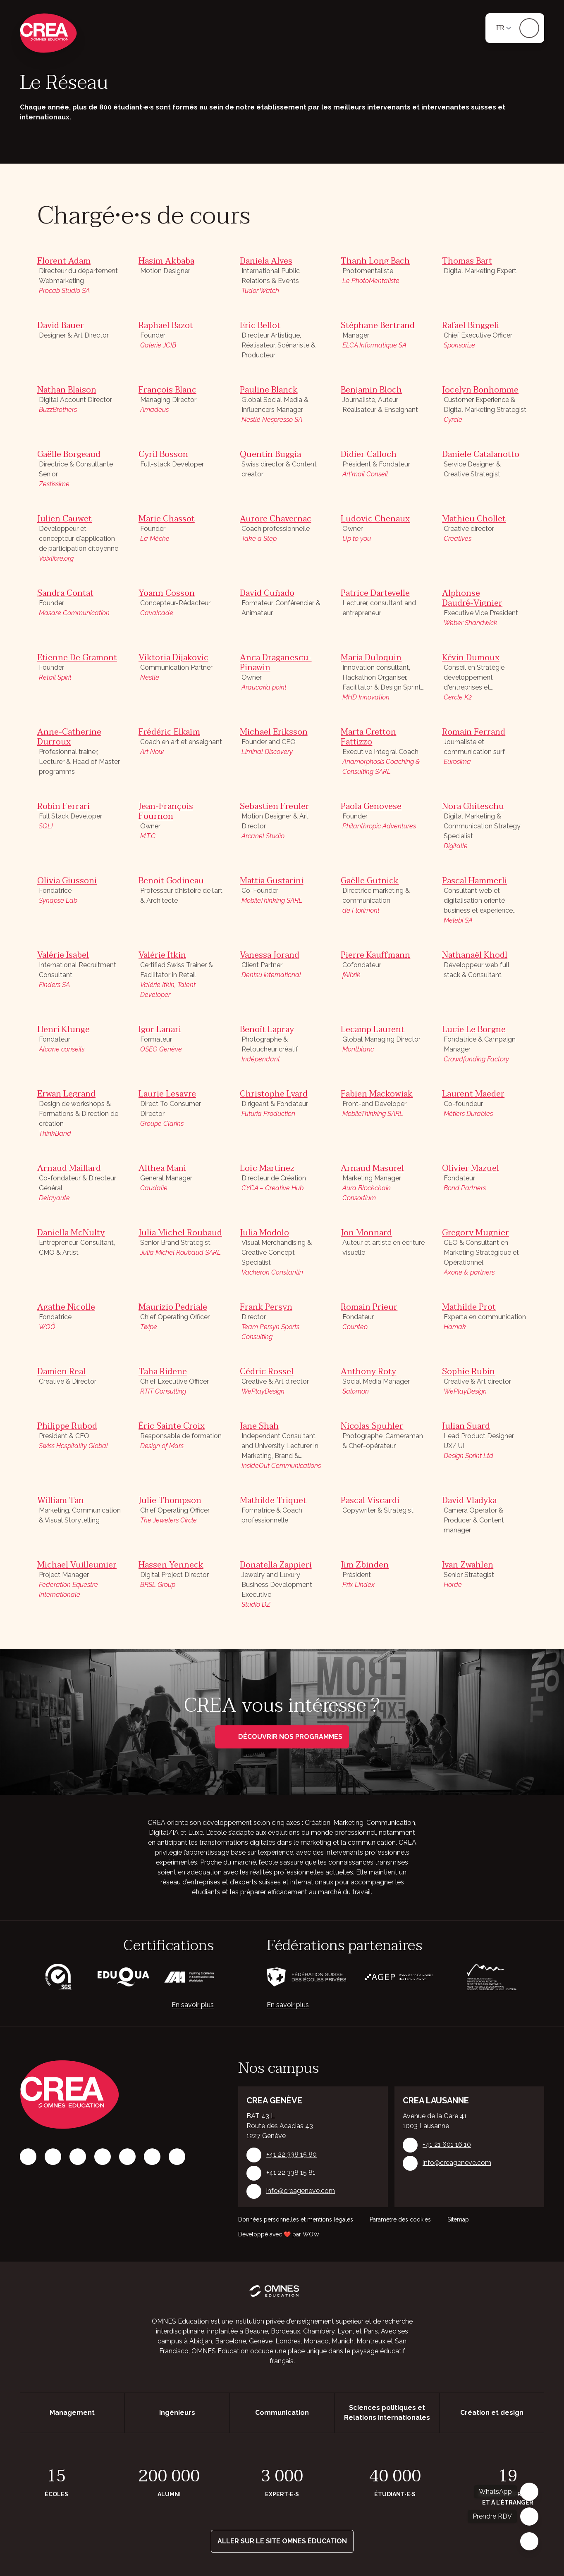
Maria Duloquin (371, 658)
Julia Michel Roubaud (180, 1233)
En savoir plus (193, 2005)
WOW (311, 2234)
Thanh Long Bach (375, 261)
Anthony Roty (368, 1372)
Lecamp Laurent (372, 1030)
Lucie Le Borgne (474, 1030)
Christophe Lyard (274, 1094)
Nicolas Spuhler (372, 1426)
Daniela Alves (266, 261)
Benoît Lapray (267, 1030)
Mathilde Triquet (273, 1501)
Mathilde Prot (469, 1307)
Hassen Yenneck (171, 1565)
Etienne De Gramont (77, 658)
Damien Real (61, 1372)
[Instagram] (53, 2156)
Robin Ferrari (63, 806)
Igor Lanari (160, 1030)
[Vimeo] (152, 2156)
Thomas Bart (467, 261)
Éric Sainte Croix (172, 1426)
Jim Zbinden (365, 1565)
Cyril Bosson (163, 454)
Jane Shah (259, 1426)
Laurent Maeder (473, 1094)
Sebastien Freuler (274, 806)
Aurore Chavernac (275, 519)
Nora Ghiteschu (473, 806)
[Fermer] (529, 2541)
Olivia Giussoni (67, 881)
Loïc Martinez (267, 1168)
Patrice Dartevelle (375, 593)
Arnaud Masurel (372, 1168)
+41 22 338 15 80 (291, 2154)
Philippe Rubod (67, 1426)
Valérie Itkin (162, 955)
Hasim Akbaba (166, 261)
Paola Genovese (371, 806)
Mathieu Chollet (474, 519)
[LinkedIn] (77, 2156)
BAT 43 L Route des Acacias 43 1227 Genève (279, 2126)
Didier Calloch (369, 454)
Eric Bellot (260, 326)
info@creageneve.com (300, 2191)
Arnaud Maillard (69, 1168)
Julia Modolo (264, 1233)
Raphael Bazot (166, 326)
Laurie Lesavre (167, 1094)
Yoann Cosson (167, 593)
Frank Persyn (266, 1307)
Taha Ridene (163, 1372)
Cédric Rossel (267, 1372)
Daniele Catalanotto (480, 454)
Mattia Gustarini (272, 881)
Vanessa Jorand (269, 955)
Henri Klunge (63, 1030)
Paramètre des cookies (400, 2219)
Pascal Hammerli (474, 881)
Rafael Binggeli (470, 326)
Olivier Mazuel (470, 1168)
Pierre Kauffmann (375, 955)
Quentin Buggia (270, 454)
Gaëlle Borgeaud (68, 454)
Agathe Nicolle (66, 1307)
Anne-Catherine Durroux (69, 737)
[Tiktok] (102, 2156)
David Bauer (60, 326)
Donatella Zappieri (276, 1565)
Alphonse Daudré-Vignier (472, 598)
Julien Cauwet (64, 519)
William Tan (60, 1501)
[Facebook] (28, 2156)
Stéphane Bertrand (378, 326)
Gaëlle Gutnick (370, 881)
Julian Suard (466, 1426)
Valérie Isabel (63, 955)
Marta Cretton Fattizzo (368, 737)
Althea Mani (162, 1168)
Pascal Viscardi (370, 1501)
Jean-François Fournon (166, 811)
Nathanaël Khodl (474, 955)
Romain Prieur (369, 1307)
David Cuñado (267, 593)
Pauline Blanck (269, 390)
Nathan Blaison (66, 390)
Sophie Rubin (468, 1372)
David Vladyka (469, 1501)
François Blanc (167, 390)
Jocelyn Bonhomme (480, 390)
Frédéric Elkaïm (169, 732)
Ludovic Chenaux (375, 519)
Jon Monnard (366, 1233)
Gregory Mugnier (475, 1233)
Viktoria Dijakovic (173, 658)
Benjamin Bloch (371, 390)
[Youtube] (177, 2156)
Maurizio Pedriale (173, 1307)
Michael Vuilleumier (77, 1565)
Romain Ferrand (473, 732)
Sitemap (458, 2219)
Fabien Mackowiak (377, 1094)
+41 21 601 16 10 (447, 2144)
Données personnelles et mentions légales (295, 2219)
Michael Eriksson (274, 732)
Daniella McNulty (71, 1233)
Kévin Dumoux (470, 658)
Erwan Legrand (66, 1094)
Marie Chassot (167, 519)
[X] (127, 2156)
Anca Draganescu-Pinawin (276, 663)
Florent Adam (64, 261)
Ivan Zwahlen (467, 1565)
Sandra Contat (65, 593)
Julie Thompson (170, 1501)
